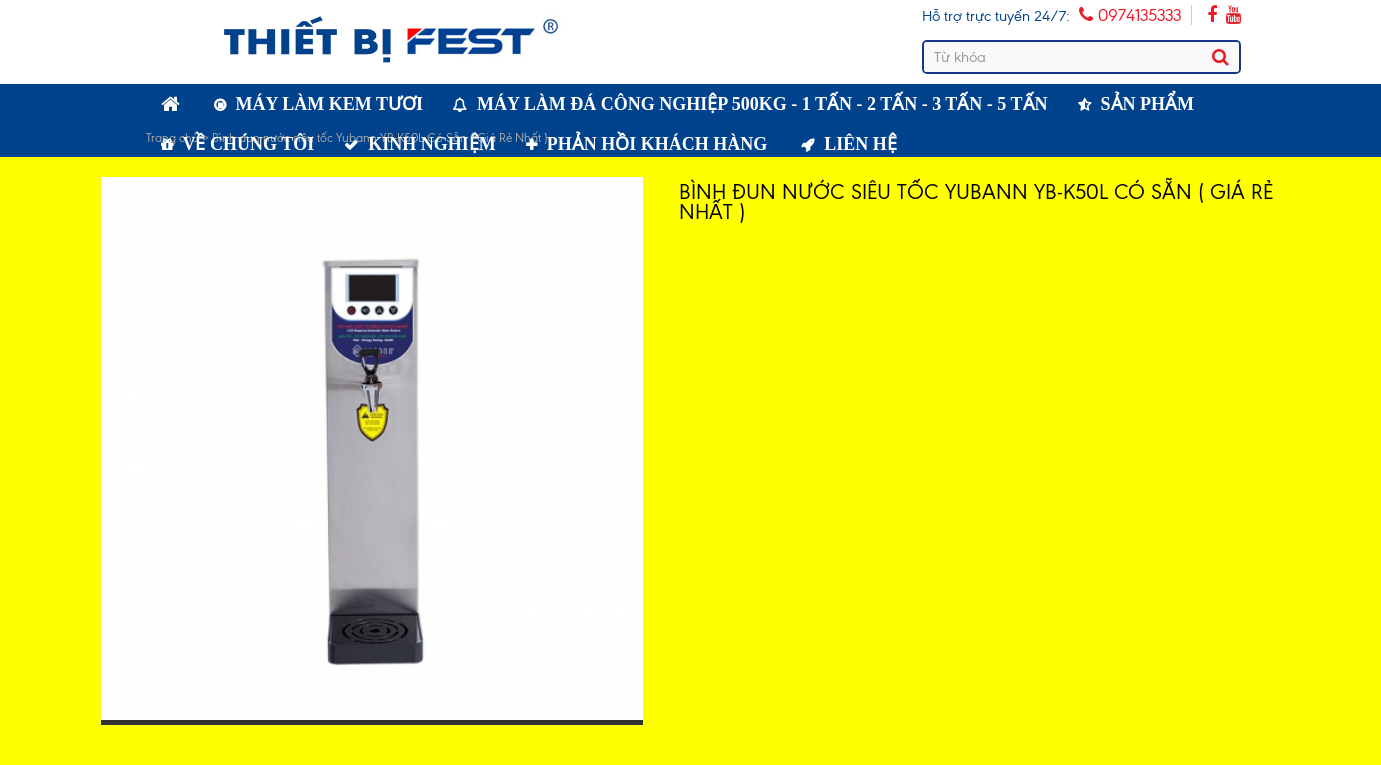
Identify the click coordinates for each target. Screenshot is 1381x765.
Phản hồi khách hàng (657, 144)
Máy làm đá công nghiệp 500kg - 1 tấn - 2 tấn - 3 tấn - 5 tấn (762, 104)
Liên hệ (860, 144)
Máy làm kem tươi (330, 104)
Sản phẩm (1148, 104)
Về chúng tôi (249, 144)
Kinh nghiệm (432, 144)
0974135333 (1130, 15)
